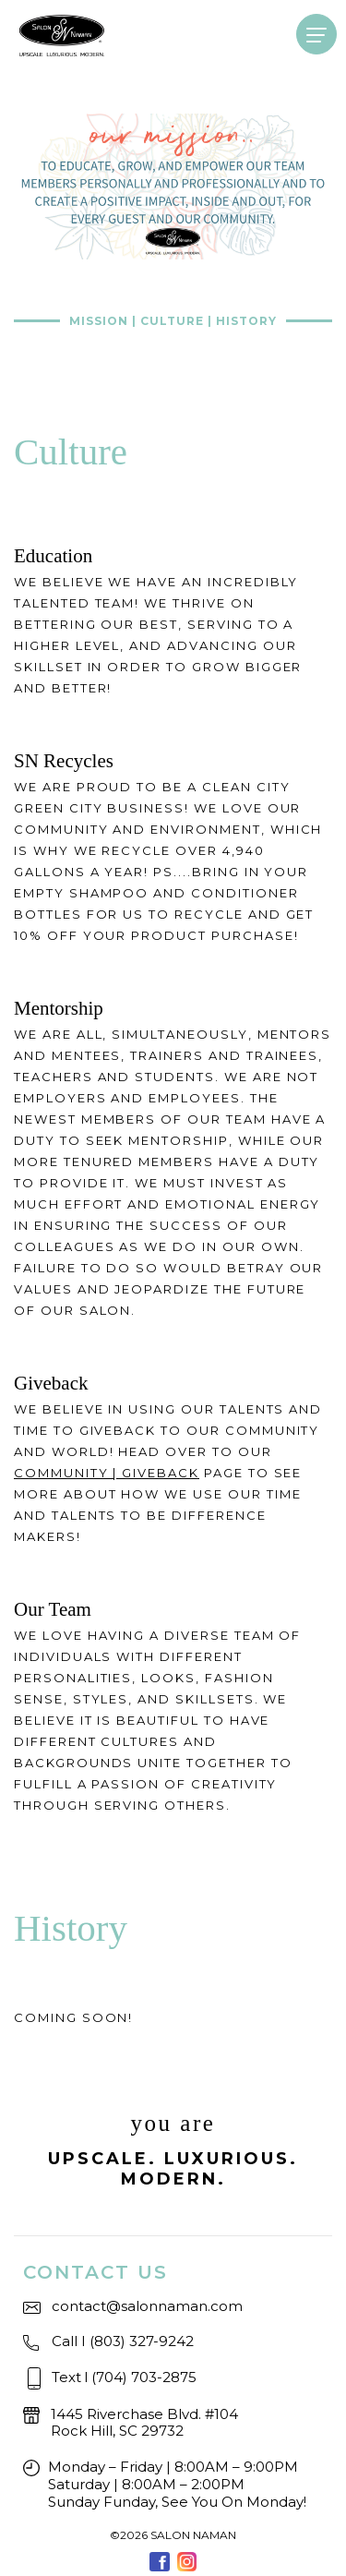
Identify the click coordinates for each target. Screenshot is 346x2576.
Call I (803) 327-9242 (123, 2341)
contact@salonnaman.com (147, 2306)
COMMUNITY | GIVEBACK (106, 1472)
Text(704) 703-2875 (124, 2377)
